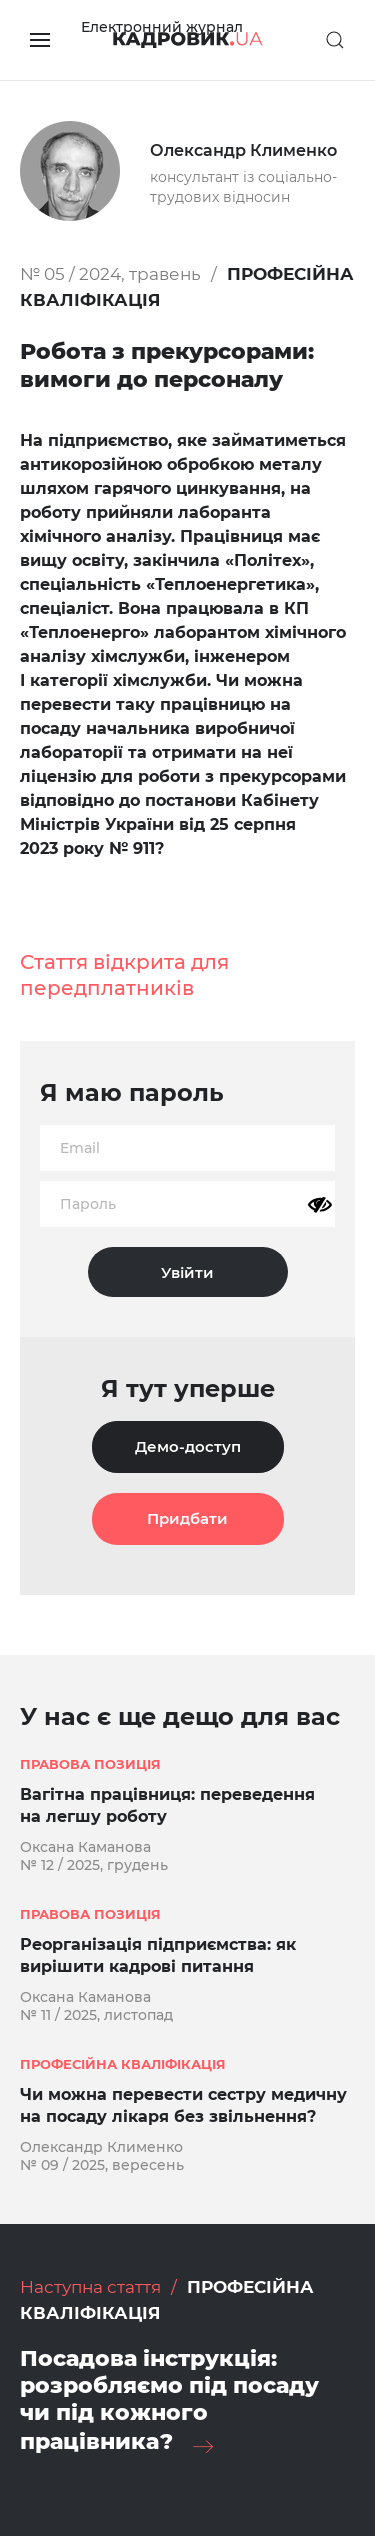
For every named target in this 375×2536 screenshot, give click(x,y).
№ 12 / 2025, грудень (94, 1865)
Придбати (187, 1518)
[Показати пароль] (320, 1205)
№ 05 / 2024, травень (110, 274)
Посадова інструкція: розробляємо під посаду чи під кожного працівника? (169, 2400)
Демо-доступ (188, 1446)
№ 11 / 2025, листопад (96, 2015)
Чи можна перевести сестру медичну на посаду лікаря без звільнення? (183, 2105)
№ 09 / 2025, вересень (102, 2165)
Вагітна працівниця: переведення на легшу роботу (167, 1805)
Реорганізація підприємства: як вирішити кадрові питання (158, 1955)
